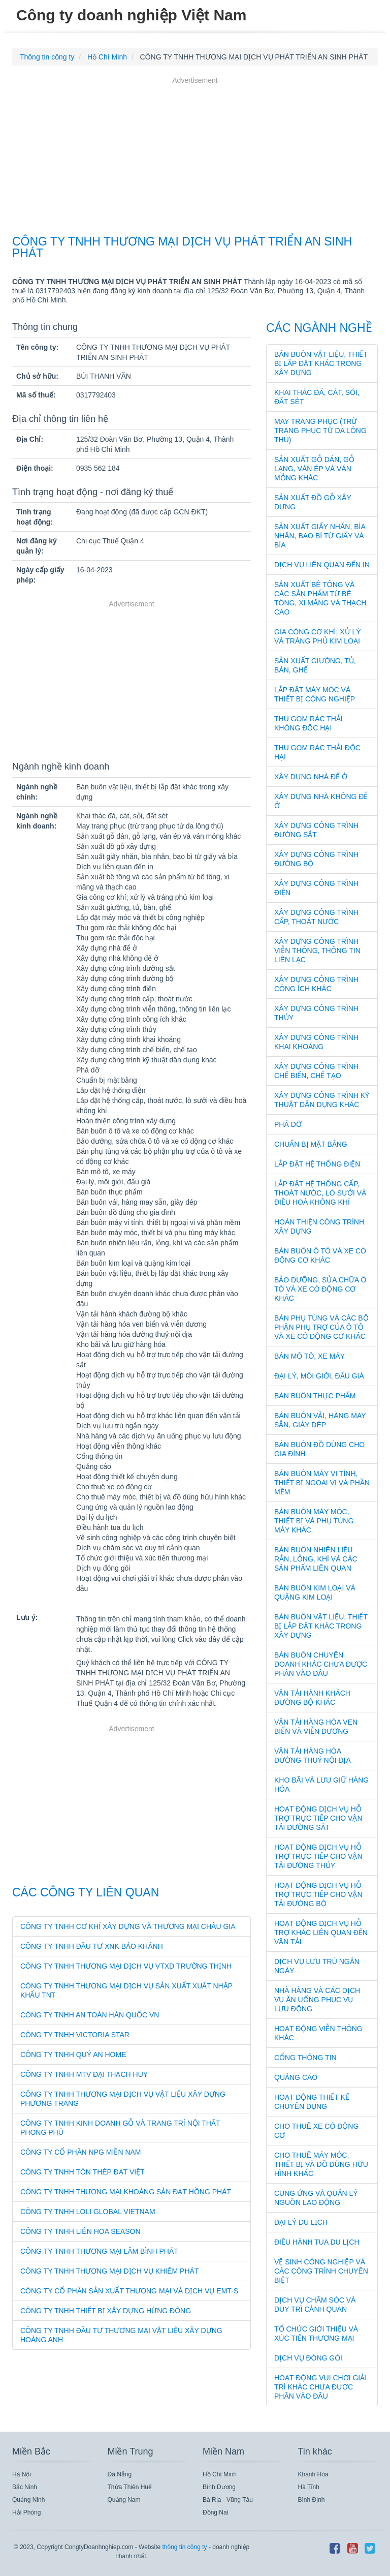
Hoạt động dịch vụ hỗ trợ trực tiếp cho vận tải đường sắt (318, 1818)
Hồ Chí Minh (220, 2474)
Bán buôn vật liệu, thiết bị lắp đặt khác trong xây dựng (321, 363)
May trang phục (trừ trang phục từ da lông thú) (320, 430)
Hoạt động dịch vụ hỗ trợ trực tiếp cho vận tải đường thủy (318, 1856)
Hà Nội (21, 2474)
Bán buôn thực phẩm (315, 1396)
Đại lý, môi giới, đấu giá (319, 1376)
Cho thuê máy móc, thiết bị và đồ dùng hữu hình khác (321, 2164)
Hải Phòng (26, 2512)
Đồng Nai (215, 2512)
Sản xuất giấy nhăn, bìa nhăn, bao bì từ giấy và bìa (319, 536)
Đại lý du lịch (301, 2222)
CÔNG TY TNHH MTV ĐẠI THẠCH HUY (84, 2074)
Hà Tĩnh (308, 2487)
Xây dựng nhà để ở (310, 777)
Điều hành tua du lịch (317, 2242)
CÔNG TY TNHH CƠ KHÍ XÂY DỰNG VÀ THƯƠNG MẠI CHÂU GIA (128, 1926)
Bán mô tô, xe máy (309, 1356)
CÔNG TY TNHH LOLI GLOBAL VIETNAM (87, 2211)
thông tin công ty (184, 2547)
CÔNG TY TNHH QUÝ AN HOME (73, 2054)
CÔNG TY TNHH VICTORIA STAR (74, 2035)
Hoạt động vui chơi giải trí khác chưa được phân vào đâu (320, 2387)
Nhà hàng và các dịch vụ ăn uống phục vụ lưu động (317, 1999)
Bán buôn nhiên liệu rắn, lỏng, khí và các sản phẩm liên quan (316, 1559)
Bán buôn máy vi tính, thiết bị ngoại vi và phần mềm (322, 1482)
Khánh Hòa (313, 2474)
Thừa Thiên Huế (130, 2487)
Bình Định (311, 2499)
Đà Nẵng (120, 2474)
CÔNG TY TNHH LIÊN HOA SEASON (80, 2231)
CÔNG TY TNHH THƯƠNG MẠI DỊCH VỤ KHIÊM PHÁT (109, 2271)
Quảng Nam (124, 2499)
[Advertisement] (195, 157)
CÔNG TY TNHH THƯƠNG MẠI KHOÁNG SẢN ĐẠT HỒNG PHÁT (125, 2192)
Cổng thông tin (305, 2057)
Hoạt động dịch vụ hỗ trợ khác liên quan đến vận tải (321, 1932)
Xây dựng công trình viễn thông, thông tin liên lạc (317, 950)
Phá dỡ (288, 1124)
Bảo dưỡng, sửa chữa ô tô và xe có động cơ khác (320, 1289)
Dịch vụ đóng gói (308, 2358)
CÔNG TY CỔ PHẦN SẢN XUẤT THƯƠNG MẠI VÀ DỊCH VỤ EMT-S (129, 2291)
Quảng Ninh (28, 2499)
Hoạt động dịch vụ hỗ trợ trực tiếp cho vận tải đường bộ (318, 1894)
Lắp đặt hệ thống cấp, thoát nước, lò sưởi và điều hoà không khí (320, 1193)
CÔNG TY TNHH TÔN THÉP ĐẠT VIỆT (82, 2172)
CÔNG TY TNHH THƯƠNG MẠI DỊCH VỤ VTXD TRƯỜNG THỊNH (126, 1966)
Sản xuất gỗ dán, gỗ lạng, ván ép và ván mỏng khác (314, 468)
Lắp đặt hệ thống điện (317, 1164)
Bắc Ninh (24, 2487)
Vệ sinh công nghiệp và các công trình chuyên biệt (321, 2271)
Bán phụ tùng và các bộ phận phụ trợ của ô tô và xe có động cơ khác (321, 1327)
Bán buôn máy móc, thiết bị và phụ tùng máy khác (313, 1521)
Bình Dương (219, 2487)
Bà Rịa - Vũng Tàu (228, 2499)
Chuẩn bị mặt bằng (310, 1144)
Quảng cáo (295, 2077)
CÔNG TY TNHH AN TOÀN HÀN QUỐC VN (89, 2015)
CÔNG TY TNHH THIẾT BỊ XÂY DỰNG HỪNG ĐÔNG (105, 2311)
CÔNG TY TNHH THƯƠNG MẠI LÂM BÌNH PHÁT (99, 2251)
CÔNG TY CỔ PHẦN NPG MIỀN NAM (80, 2152)
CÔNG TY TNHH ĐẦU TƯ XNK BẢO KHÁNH (91, 1946)
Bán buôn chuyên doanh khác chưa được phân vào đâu (320, 1664)
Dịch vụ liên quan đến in (322, 565)
